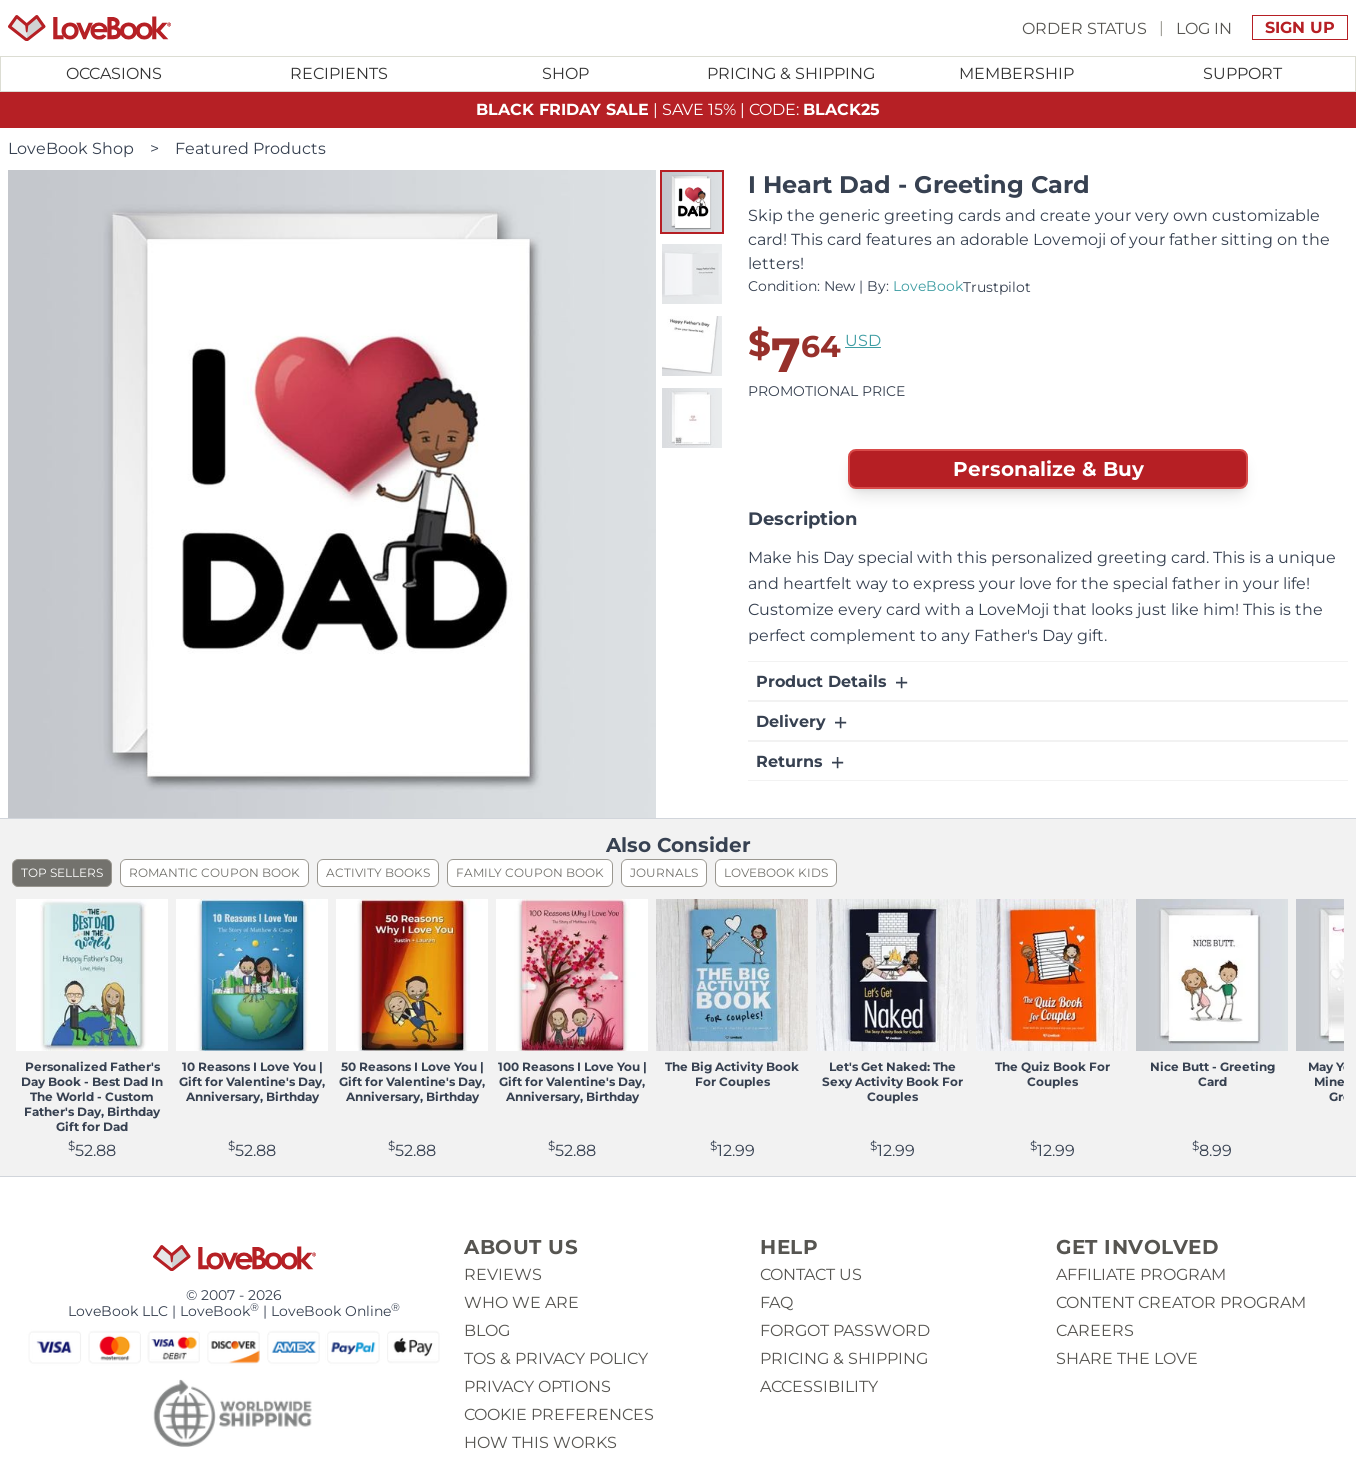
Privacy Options (537, 1386)
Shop (565, 73)
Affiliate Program (1141, 1274)
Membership (1016, 73)
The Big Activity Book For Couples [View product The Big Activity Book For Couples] (732, 1074)
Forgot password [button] (845, 1330)
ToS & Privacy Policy (556, 1358)
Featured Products (250, 148)
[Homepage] (89, 28)
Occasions (114, 73)
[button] (692, 202)
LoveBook (928, 286)
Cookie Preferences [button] (559, 1414)
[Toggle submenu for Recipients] (340, 74)
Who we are (521, 1302)
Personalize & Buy (1048, 469)
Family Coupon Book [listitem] (530, 872)
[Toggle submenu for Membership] (1017, 74)
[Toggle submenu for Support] (1242, 74)
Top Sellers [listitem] (62, 872)
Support (1242, 73)
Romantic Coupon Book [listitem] (214, 872)
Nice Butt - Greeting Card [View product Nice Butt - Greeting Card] (1212, 1074)
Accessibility (819, 1386)
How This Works (540, 1442)
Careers (1095, 1330)
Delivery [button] (803, 722)
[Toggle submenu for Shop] (565, 74)
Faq (776, 1302)
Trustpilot (997, 287)
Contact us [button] (811, 1274)
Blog (487, 1330)
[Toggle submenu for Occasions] (114, 74)
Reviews (503, 1274)
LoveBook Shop (71, 148)
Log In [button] (1204, 27)
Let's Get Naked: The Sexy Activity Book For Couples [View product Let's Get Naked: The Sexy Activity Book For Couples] (892, 1081)
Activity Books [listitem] (378, 872)
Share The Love (1127, 1358)
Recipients (339, 73)
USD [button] (863, 340)
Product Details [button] (833, 682)
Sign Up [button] (1300, 27)
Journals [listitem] (664, 872)
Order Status (1084, 27)
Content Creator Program (1181, 1302)
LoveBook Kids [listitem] (776, 872)
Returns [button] (801, 762)
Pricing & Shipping (791, 73)
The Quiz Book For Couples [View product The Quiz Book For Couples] (1052, 1074)
